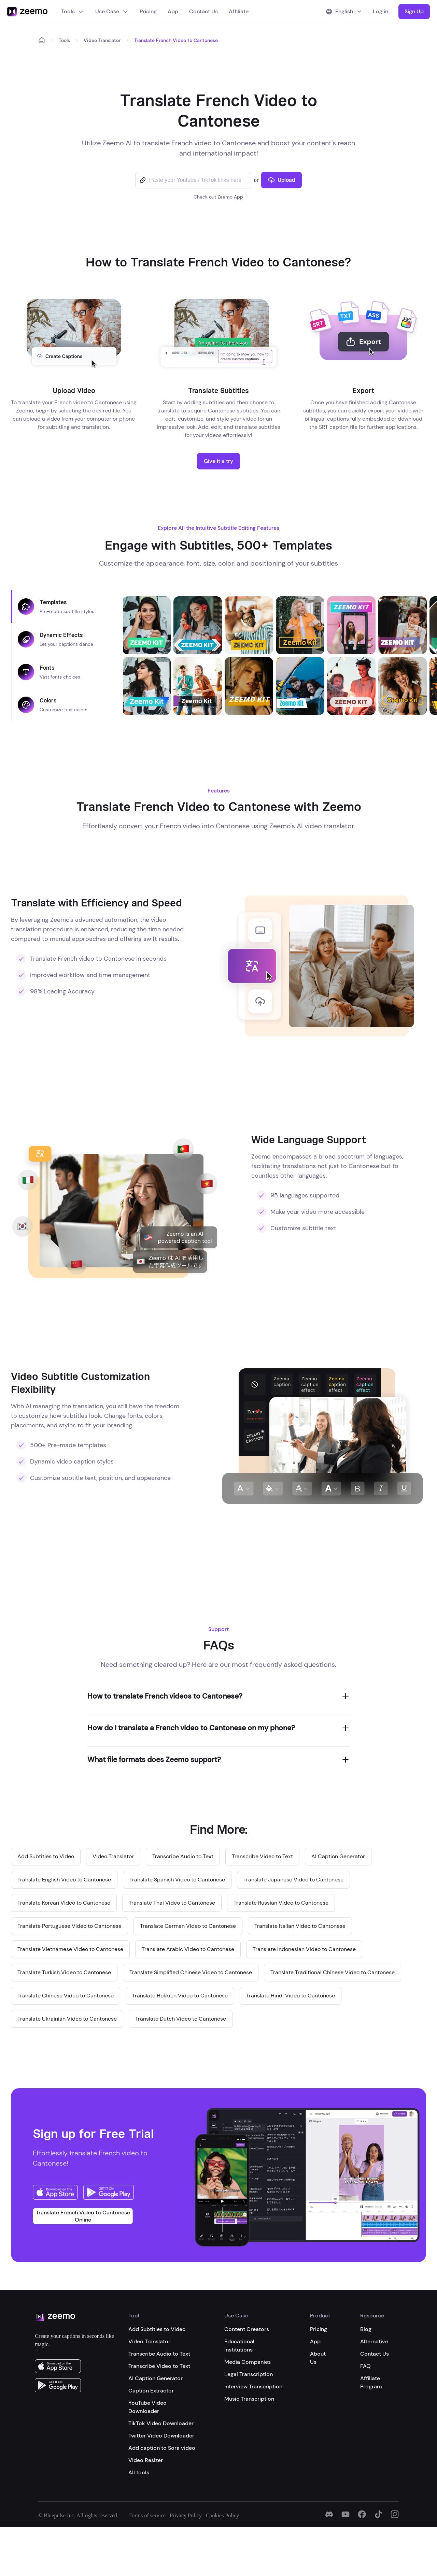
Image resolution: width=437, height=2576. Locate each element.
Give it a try (218, 461)
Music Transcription (249, 2398)
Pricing (148, 11)
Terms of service (147, 2515)
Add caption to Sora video (161, 2447)
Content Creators (246, 2329)
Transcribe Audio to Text (159, 2353)
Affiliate (239, 11)
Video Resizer (145, 2460)
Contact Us (203, 11)
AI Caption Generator (155, 2378)
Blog (365, 2329)
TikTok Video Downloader (161, 2423)
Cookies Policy (222, 2515)
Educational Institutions (239, 2345)
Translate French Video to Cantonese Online (83, 2216)
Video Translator (102, 40)
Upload (281, 180)
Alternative (374, 2341)
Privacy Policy (186, 2515)
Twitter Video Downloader (161, 2435)
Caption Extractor (151, 2390)
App (173, 11)
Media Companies (247, 2362)
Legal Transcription (248, 2374)
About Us (318, 2358)
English (344, 11)
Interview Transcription (253, 2386)
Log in (380, 11)
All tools (138, 2472)
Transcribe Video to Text (159, 2366)
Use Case (112, 11)
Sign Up (414, 11)
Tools (72, 11)
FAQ (365, 2366)
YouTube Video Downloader (147, 2407)
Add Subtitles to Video (157, 2329)
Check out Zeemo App (218, 197)
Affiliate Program (371, 2382)
